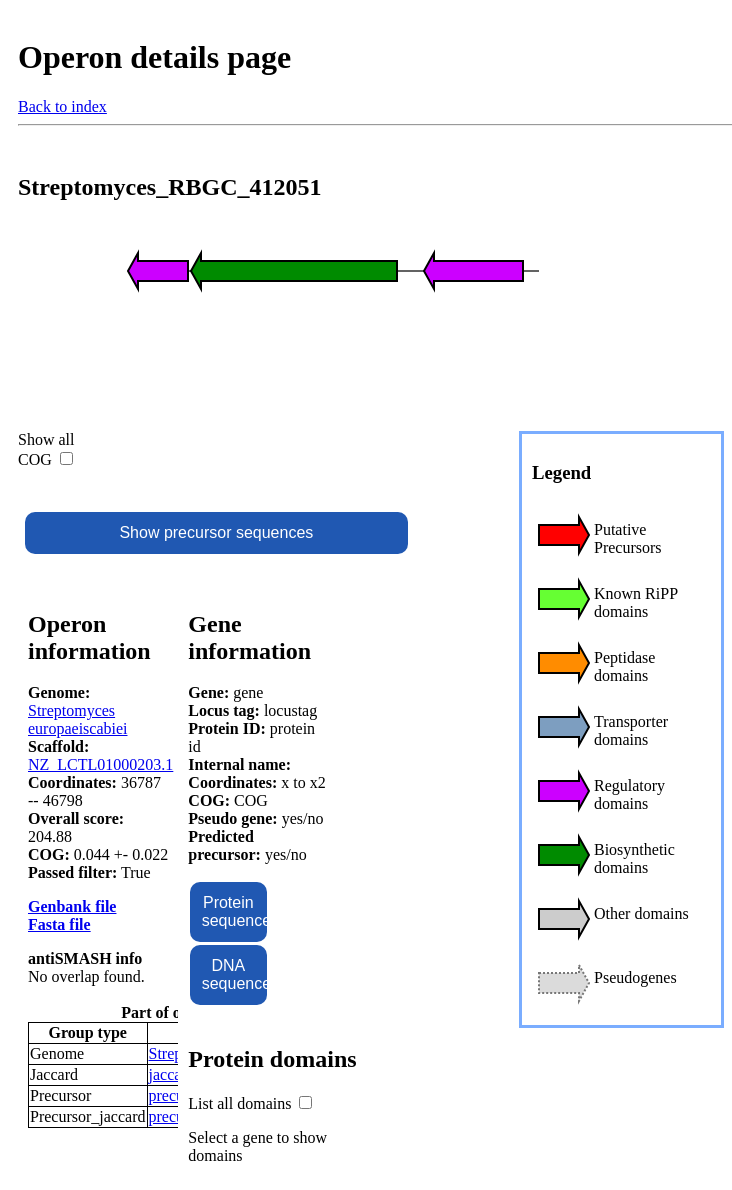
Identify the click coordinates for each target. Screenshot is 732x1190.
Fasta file (59, 924)
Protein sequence (234, 911)
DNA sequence (234, 974)
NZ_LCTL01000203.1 (100, 764)
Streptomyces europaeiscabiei (78, 719)
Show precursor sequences (216, 532)
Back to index (62, 106)
